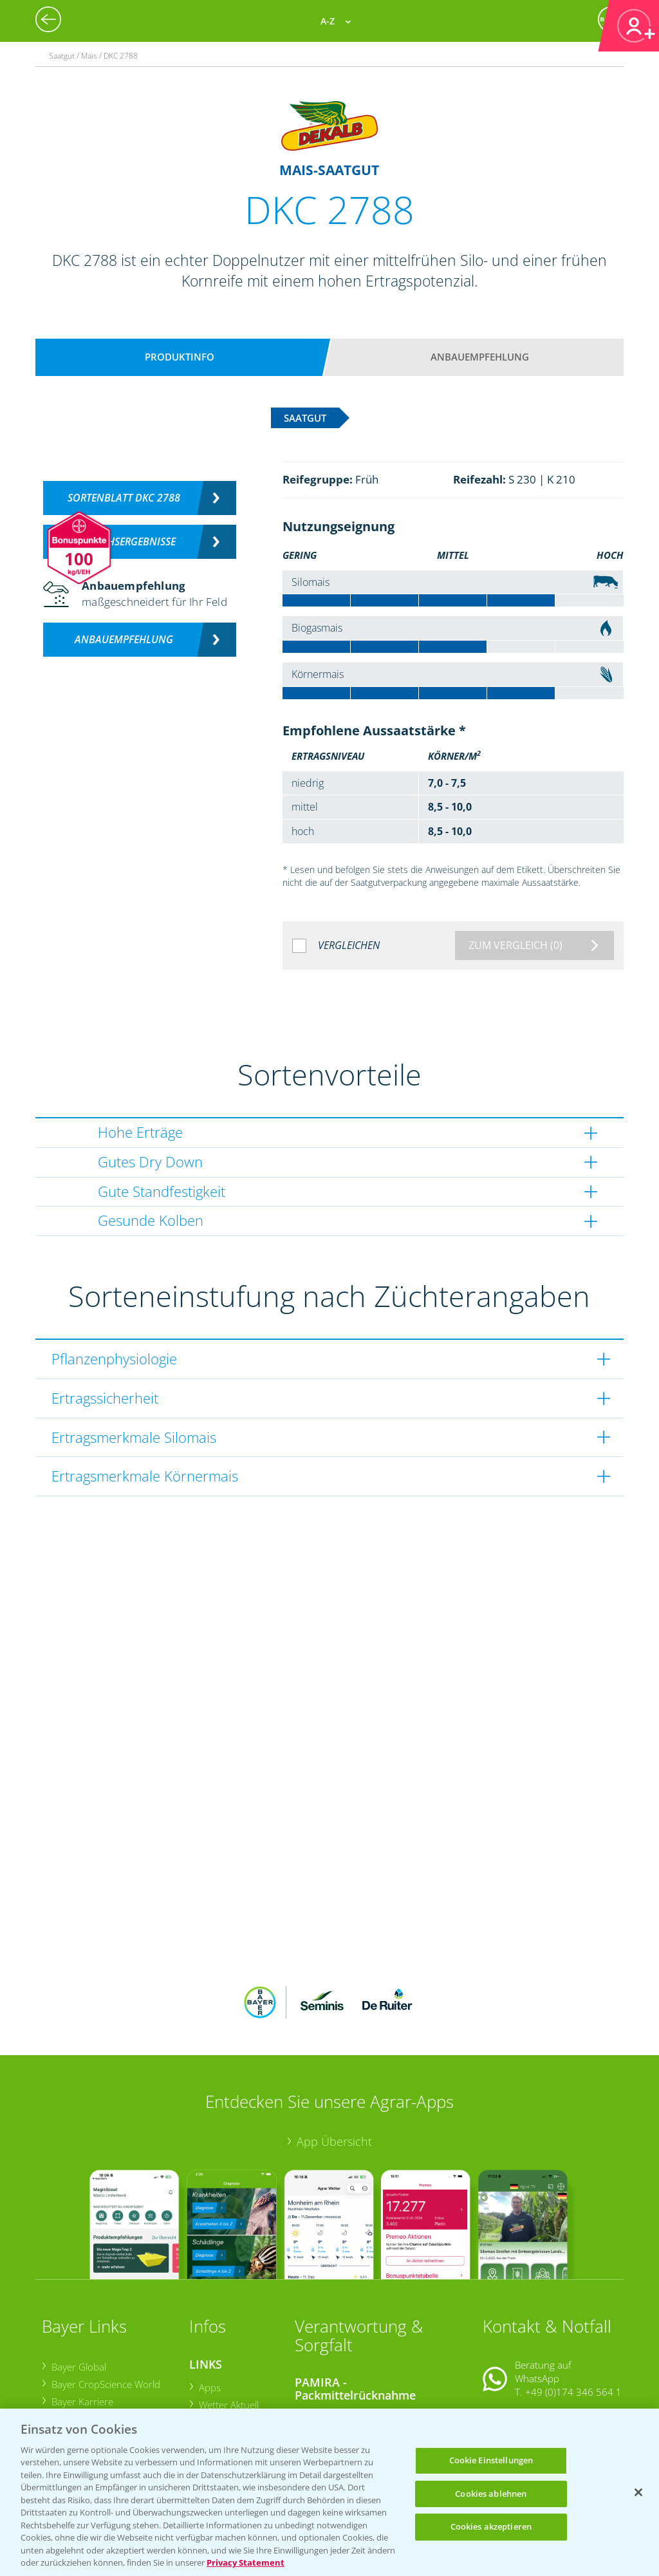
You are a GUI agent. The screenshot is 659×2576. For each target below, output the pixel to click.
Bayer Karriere (82, 2317)
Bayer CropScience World (105, 2299)
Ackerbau (218, 2377)
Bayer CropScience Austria (107, 2334)
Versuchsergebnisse (124, 541)
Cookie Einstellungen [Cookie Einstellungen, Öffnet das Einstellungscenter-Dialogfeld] (491, 2460)
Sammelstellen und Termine (363, 2332)
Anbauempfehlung (480, 356)
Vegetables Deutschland (103, 2387)
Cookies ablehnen (490, 2493)
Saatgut (214, 2395)
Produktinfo (179, 356)
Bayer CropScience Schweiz (109, 2352)
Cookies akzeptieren (491, 2526)
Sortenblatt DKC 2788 (124, 498)
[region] (329, 2492)
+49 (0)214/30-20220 (572, 2392)
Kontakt (520, 2340)
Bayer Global (78, 2281)
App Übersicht (334, 2056)
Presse (65, 2369)
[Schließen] (638, 2492)
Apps (209, 2302)
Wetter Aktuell (228, 2319)
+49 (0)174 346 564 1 (573, 2307)
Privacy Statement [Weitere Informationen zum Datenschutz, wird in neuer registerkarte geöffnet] (245, 2562)
